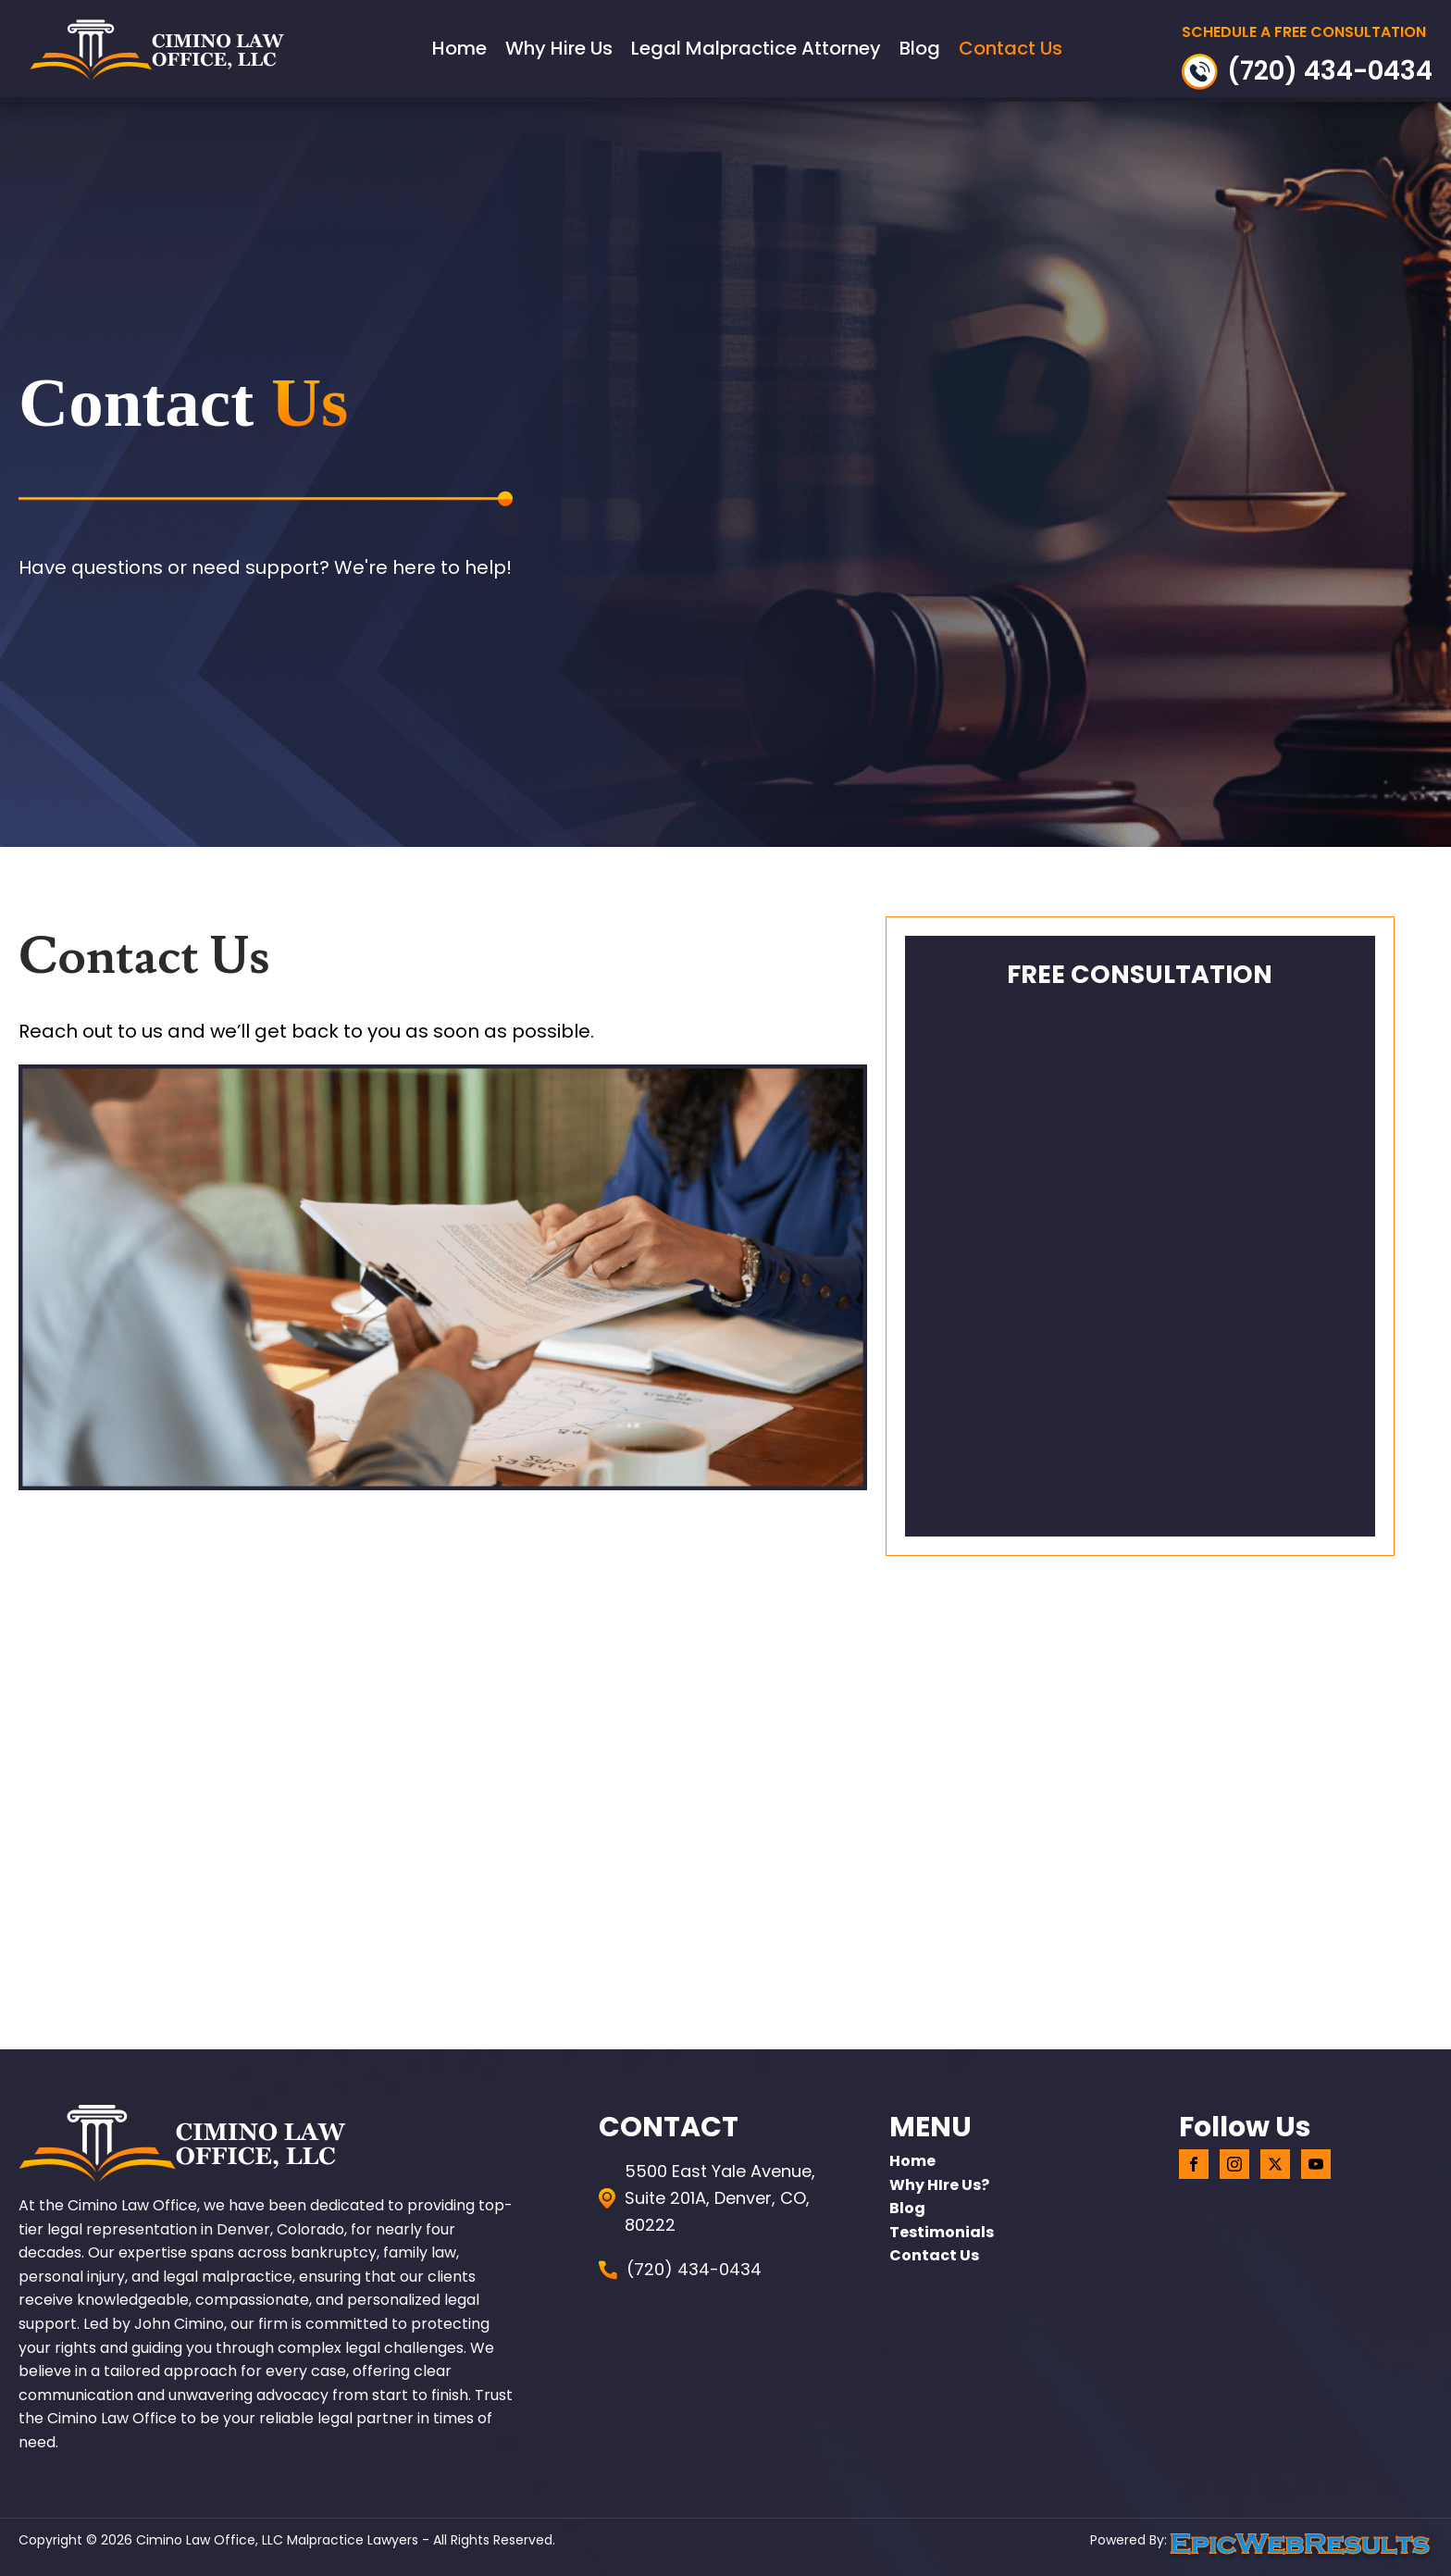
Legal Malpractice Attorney (756, 48)
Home (459, 48)
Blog (919, 48)
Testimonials (941, 2232)
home (912, 2161)
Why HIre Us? (939, 2185)
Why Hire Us (559, 48)
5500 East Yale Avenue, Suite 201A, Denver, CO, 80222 (720, 2197)
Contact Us (1010, 48)
